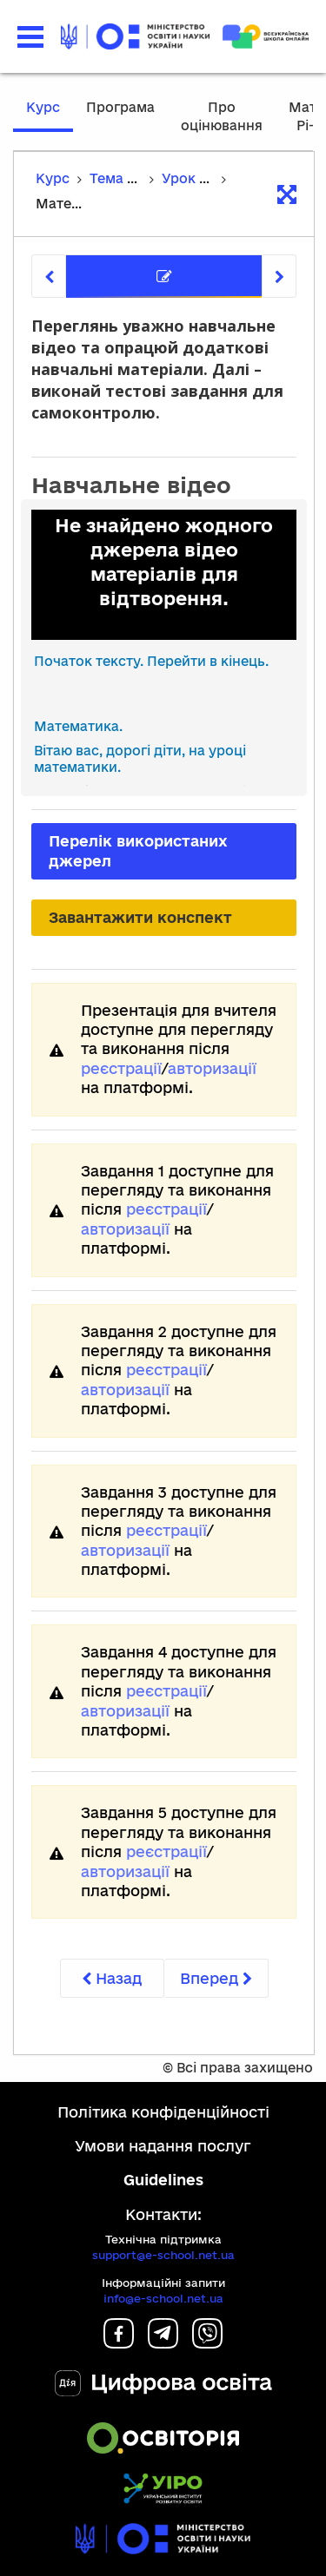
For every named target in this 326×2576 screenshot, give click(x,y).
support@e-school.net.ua (163, 2255)
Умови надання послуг (163, 2146)
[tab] (164, 276)
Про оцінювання (222, 116)
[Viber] (207, 2343)
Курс (43, 107)
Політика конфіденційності (163, 2112)
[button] (30, 37)
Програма (120, 107)
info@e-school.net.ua (163, 2298)
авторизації (212, 1068)
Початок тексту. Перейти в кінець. (151, 661)
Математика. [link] (78, 726)
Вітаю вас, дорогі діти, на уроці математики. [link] (140, 759)
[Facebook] (118, 2343)
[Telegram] (163, 2343)
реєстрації (121, 1068)
